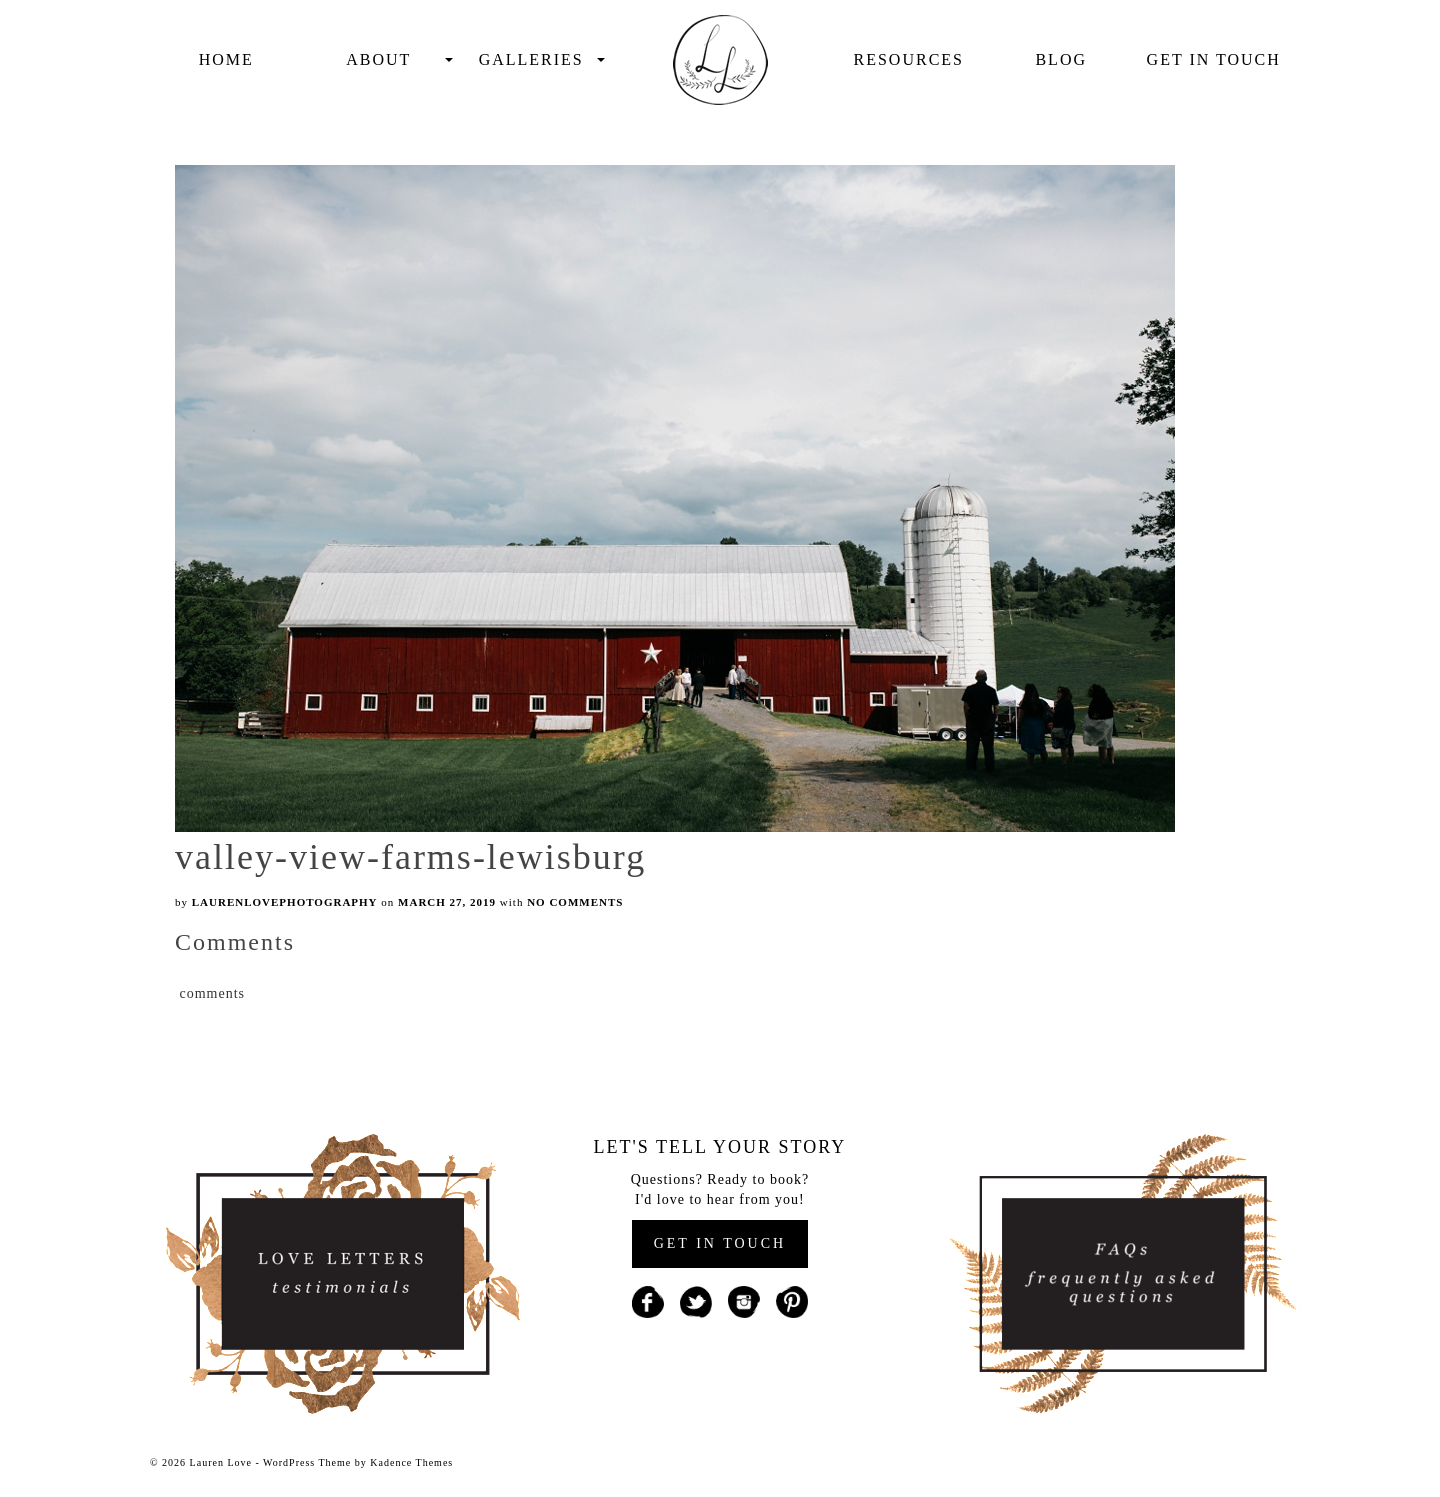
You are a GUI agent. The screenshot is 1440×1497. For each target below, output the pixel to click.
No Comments (575, 902)
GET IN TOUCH (720, 1243)
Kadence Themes (411, 1462)
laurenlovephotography (285, 902)
